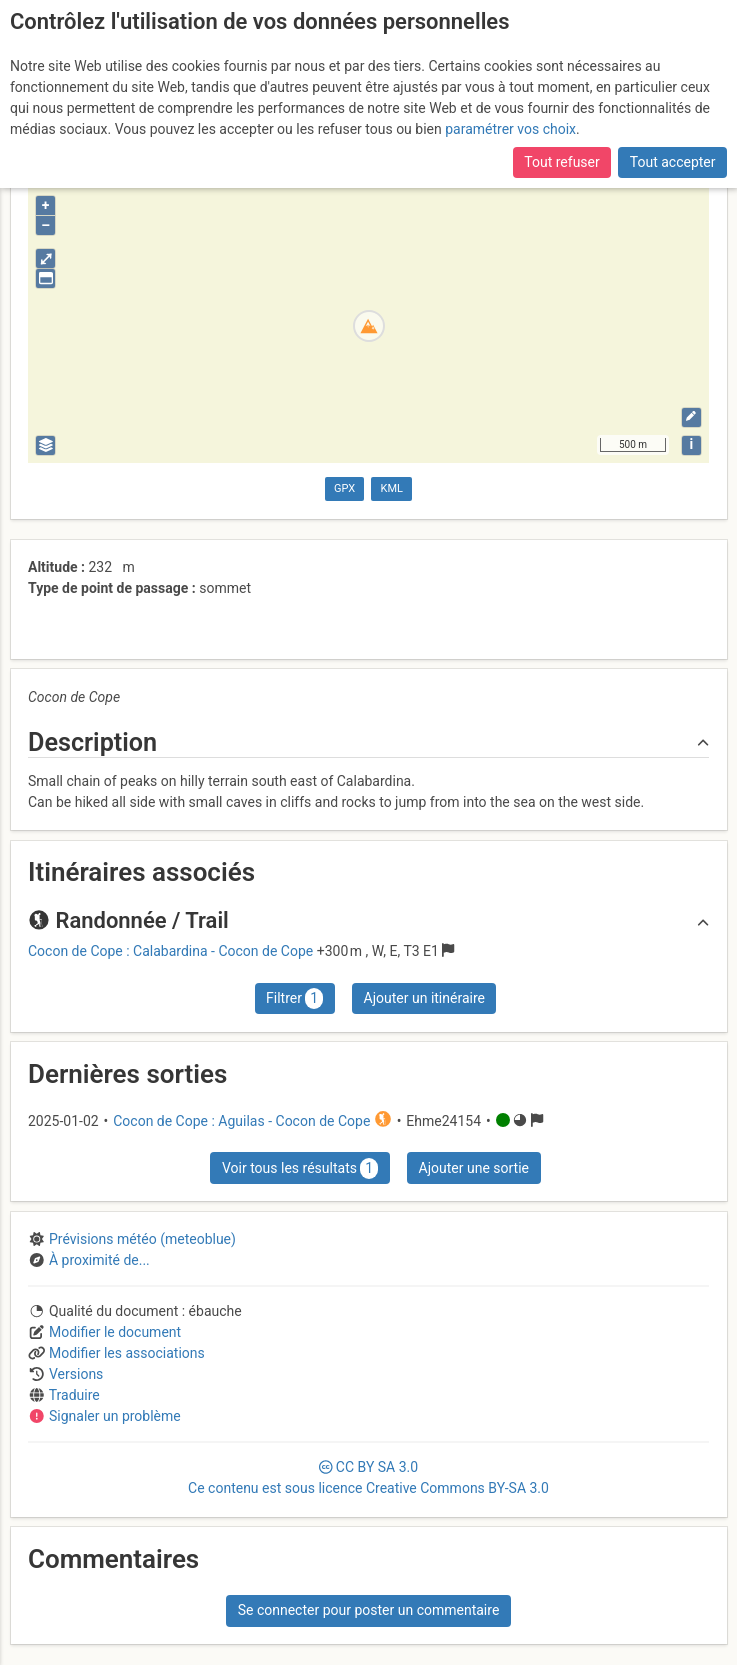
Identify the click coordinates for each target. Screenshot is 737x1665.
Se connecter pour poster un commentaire (369, 1610)
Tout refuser (561, 162)
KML (392, 488)
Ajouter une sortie (474, 1168)
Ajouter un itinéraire (424, 998)
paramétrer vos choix (510, 129)
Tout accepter (673, 162)
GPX (344, 488)
